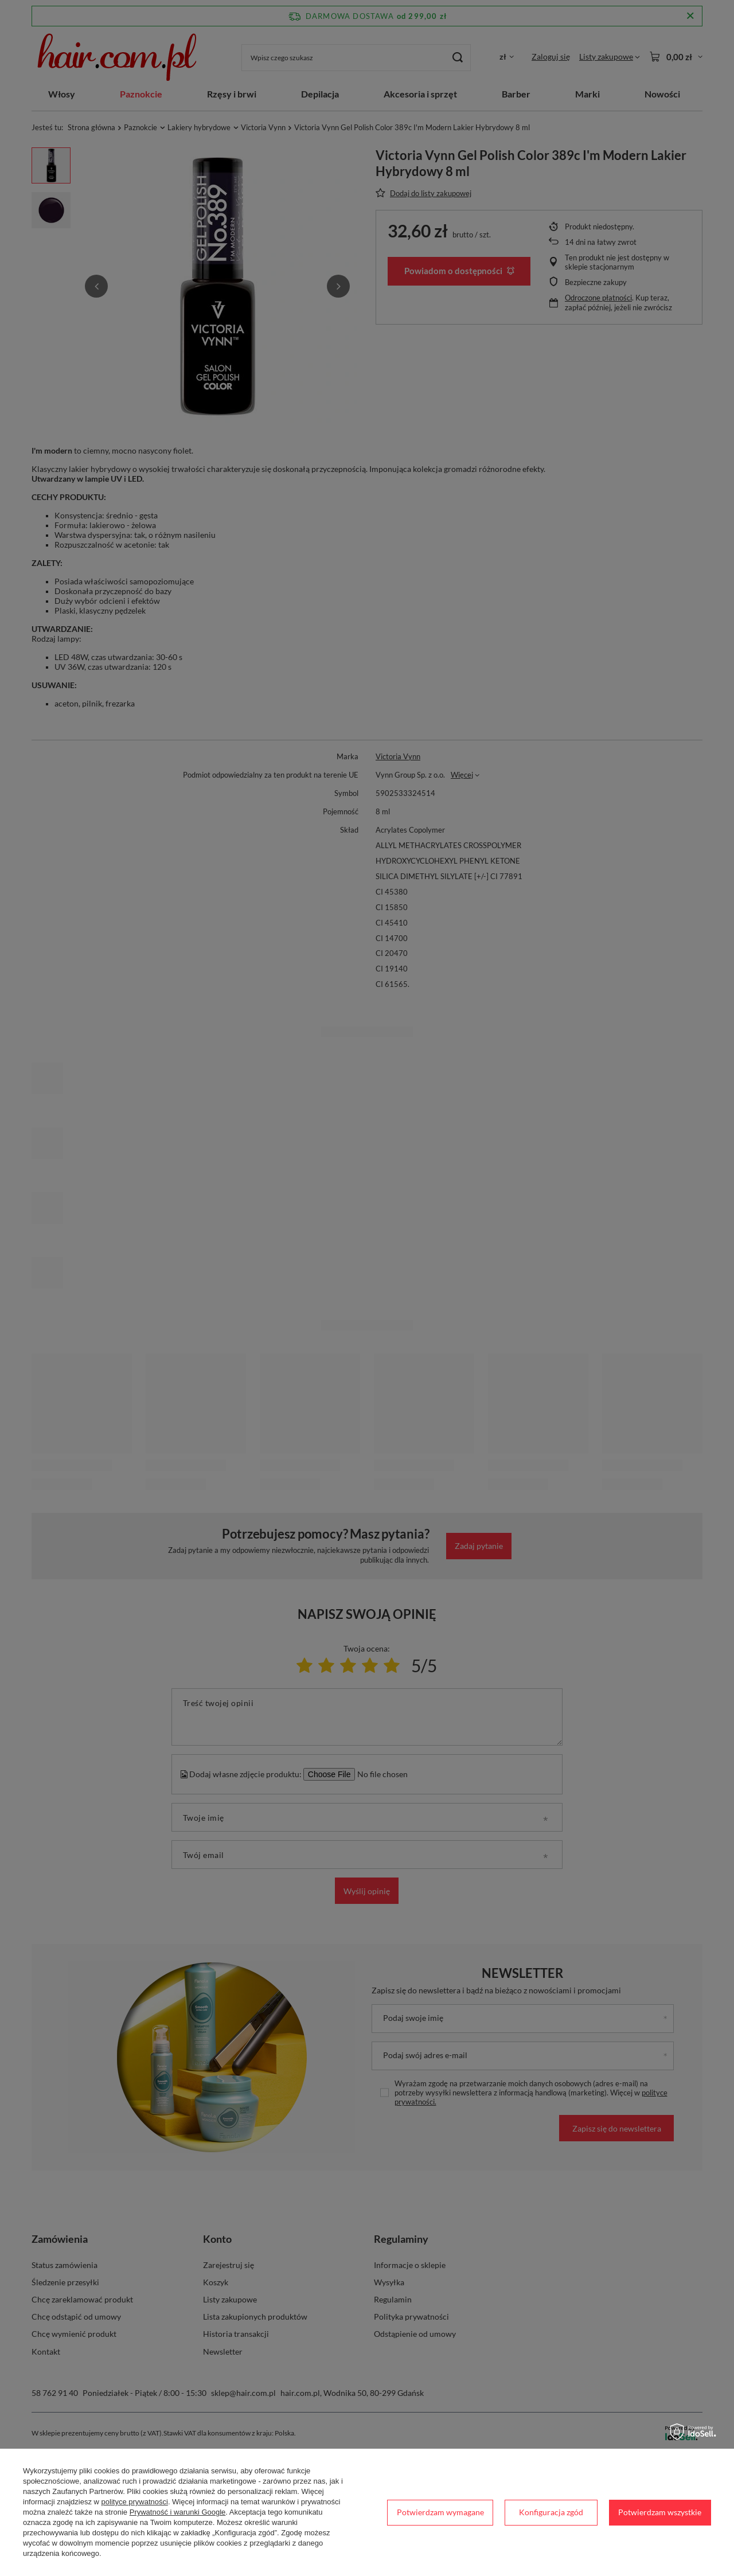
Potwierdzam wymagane (440, 2512)
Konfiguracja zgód (551, 2512)
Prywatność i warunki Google (178, 2512)
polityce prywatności (134, 2501)
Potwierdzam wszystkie (659, 2512)
